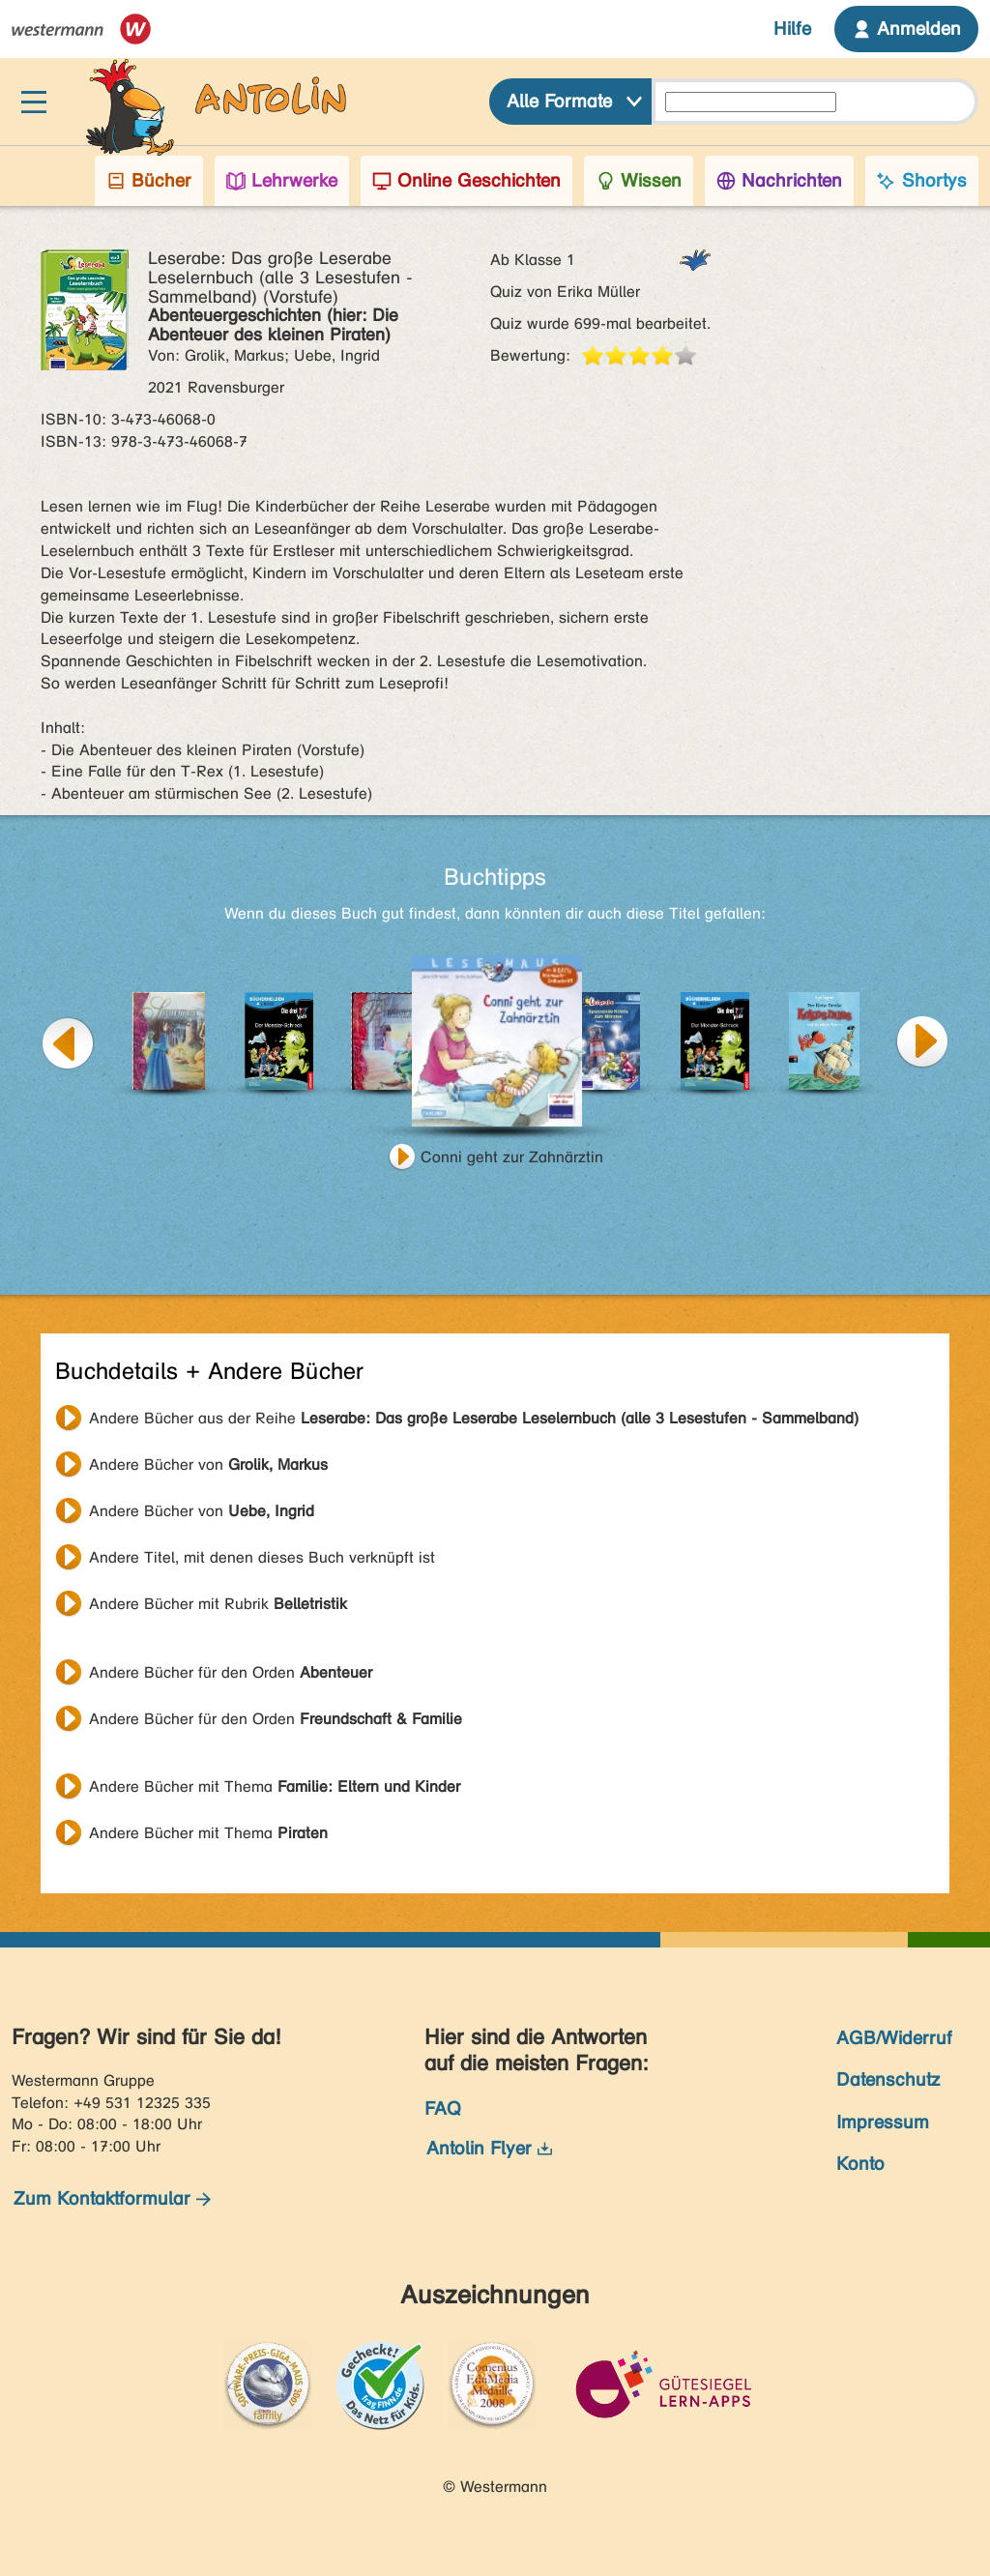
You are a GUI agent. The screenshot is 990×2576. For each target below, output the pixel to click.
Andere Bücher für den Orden (230, 1672)
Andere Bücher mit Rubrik (218, 1604)
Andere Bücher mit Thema (274, 1786)
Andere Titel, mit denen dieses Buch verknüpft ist (262, 1557)
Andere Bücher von (208, 1464)
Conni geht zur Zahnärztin (512, 1157)
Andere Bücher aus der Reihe (474, 1418)
